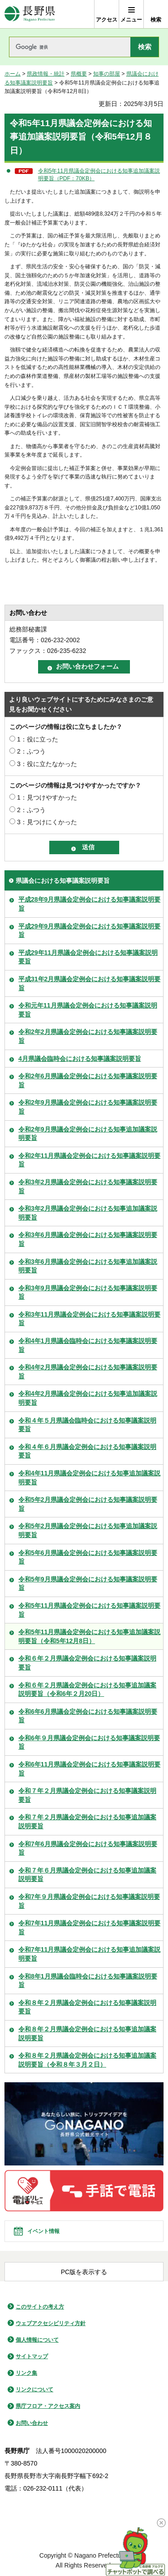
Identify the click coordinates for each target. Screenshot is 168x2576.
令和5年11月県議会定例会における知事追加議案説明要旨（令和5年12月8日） (89, 1636)
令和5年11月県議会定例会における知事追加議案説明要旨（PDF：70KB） (99, 175)
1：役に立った (37, 739)
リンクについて (34, 2389)
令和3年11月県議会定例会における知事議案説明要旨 (89, 1319)
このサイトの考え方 (40, 2307)
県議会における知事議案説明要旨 (63, 880)
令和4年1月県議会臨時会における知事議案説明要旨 (87, 1345)
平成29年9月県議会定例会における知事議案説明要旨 (89, 931)
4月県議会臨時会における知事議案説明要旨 (79, 1058)
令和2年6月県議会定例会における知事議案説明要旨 (87, 1080)
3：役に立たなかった (47, 763)
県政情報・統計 (46, 74)
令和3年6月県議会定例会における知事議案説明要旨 (87, 1239)
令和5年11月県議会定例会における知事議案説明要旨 (89, 1610)
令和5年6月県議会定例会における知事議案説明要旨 (87, 1557)
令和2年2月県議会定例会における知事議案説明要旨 (87, 1036)
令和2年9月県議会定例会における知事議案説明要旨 (87, 1107)
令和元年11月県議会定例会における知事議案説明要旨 (87, 1010)
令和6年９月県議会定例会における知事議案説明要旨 (89, 1742)
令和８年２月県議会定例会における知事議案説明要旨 (87, 2007)
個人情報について (37, 2340)
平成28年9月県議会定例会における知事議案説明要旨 (89, 904)
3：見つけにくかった (47, 822)
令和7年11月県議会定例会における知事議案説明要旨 (89, 1927)
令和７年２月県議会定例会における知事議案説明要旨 (87, 1795)
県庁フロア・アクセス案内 (48, 2406)
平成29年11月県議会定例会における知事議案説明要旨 (88, 957)
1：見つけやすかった (47, 797)
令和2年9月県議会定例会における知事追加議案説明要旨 (87, 1134)
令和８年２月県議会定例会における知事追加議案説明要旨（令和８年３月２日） (87, 2060)
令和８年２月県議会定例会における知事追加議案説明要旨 (87, 2033)
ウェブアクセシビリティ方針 (51, 2323)
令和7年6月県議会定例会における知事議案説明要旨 (87, 1848)
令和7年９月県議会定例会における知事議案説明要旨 (89, 1901)
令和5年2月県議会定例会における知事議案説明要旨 (87, 1504)
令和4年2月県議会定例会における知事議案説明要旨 (87, 1372)
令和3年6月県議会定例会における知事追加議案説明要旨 (87, 1266)
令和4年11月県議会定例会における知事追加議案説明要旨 (89, 1478)
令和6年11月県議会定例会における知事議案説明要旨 (89, 1769)
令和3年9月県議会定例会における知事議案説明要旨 (87, 1292)
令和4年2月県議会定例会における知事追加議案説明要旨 (87, 1398)
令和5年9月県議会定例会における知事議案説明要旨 (87, 1584)
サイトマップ (32, 2356)
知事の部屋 (106, 74)
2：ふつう (31, 751)
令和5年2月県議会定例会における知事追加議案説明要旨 (87, 1530)
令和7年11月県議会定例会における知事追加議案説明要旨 (89, 1954)
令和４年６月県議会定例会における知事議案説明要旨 (87, 1451)
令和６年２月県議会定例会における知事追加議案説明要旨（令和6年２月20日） (87, 1690)
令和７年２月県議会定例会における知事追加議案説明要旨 (87, 1821)
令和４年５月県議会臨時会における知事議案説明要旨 (87, 1425)
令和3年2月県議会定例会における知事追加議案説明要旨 (87, 1213)
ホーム (12, 74)
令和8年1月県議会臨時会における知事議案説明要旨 (87, 1981)
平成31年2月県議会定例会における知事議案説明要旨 (89, 983)
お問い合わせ (32, 2423)
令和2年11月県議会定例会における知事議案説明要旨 (89, 1160)
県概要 (79, 74)
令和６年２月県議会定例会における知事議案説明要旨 (87, 1663)
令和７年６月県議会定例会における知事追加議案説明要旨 (87, 1875)
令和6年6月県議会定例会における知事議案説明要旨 (87, 1716)
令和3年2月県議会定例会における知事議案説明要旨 (87, 1186)
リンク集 (26, 2373)
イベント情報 (43, 2231)
